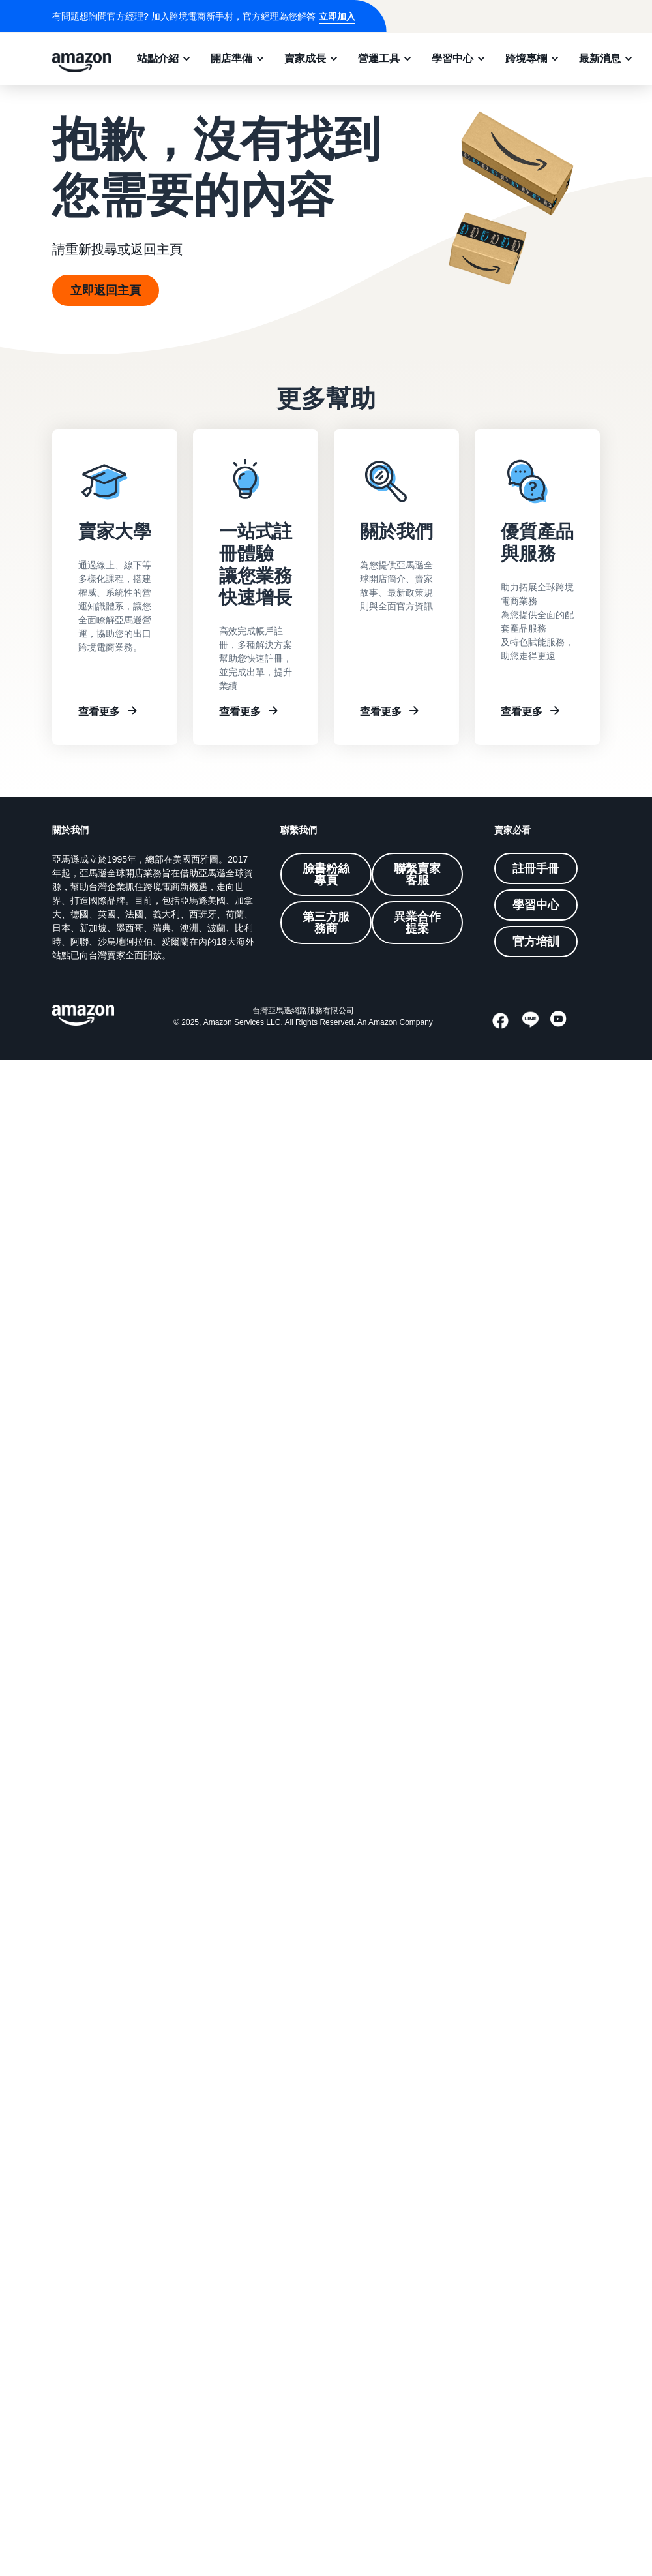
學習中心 (452, 58)
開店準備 (231, 58)
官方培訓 (535, 941)
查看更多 (99, 711)
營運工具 (379, 58)
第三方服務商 (326, 923)
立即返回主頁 (105, 290)
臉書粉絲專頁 (326, 874)
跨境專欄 (526, 58)
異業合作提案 (417, 923)
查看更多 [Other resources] (521, 711)
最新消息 (600, 58)
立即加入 (337, 16)
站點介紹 (158, 58)
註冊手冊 (535, 868)
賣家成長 (305, 58)
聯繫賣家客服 (417, 874)
